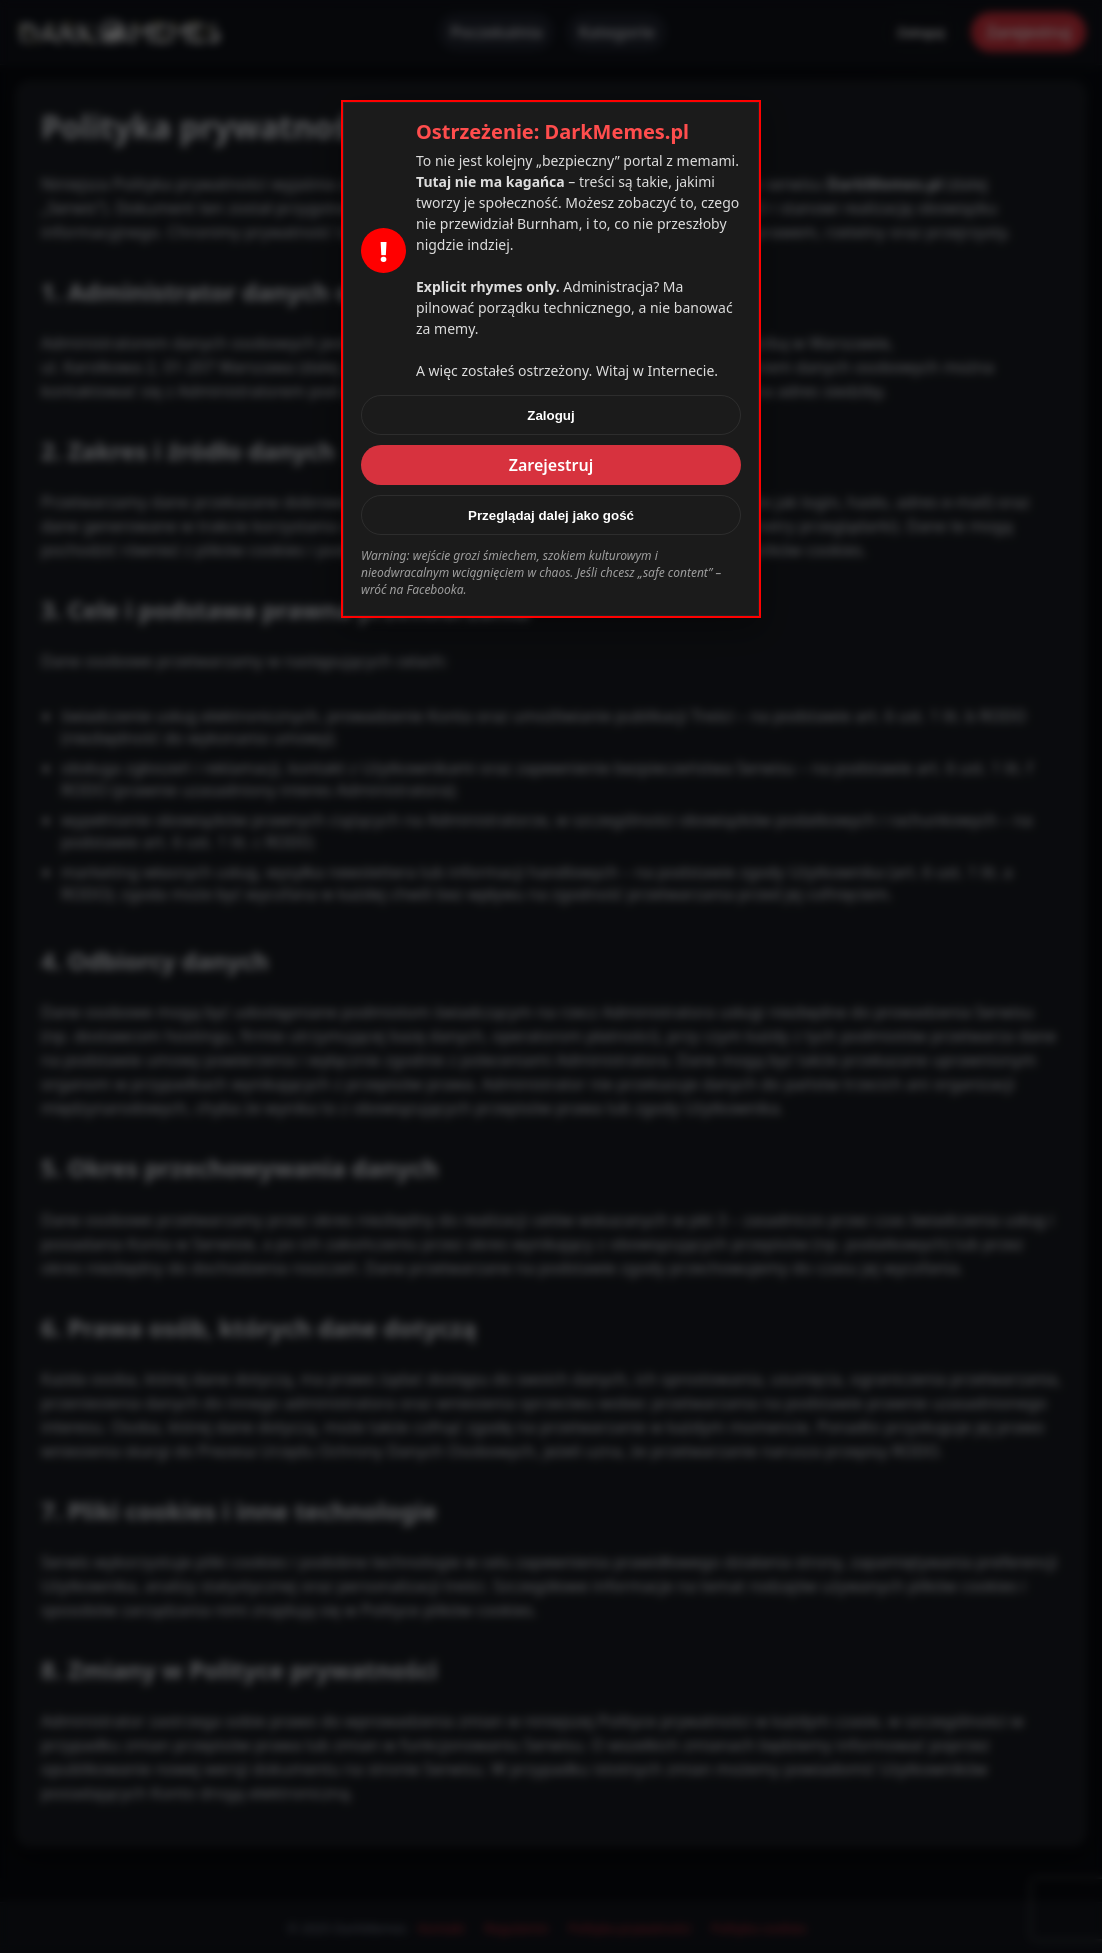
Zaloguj (550, 415)
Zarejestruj (551, 465)
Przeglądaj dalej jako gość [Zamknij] (551, 515)
